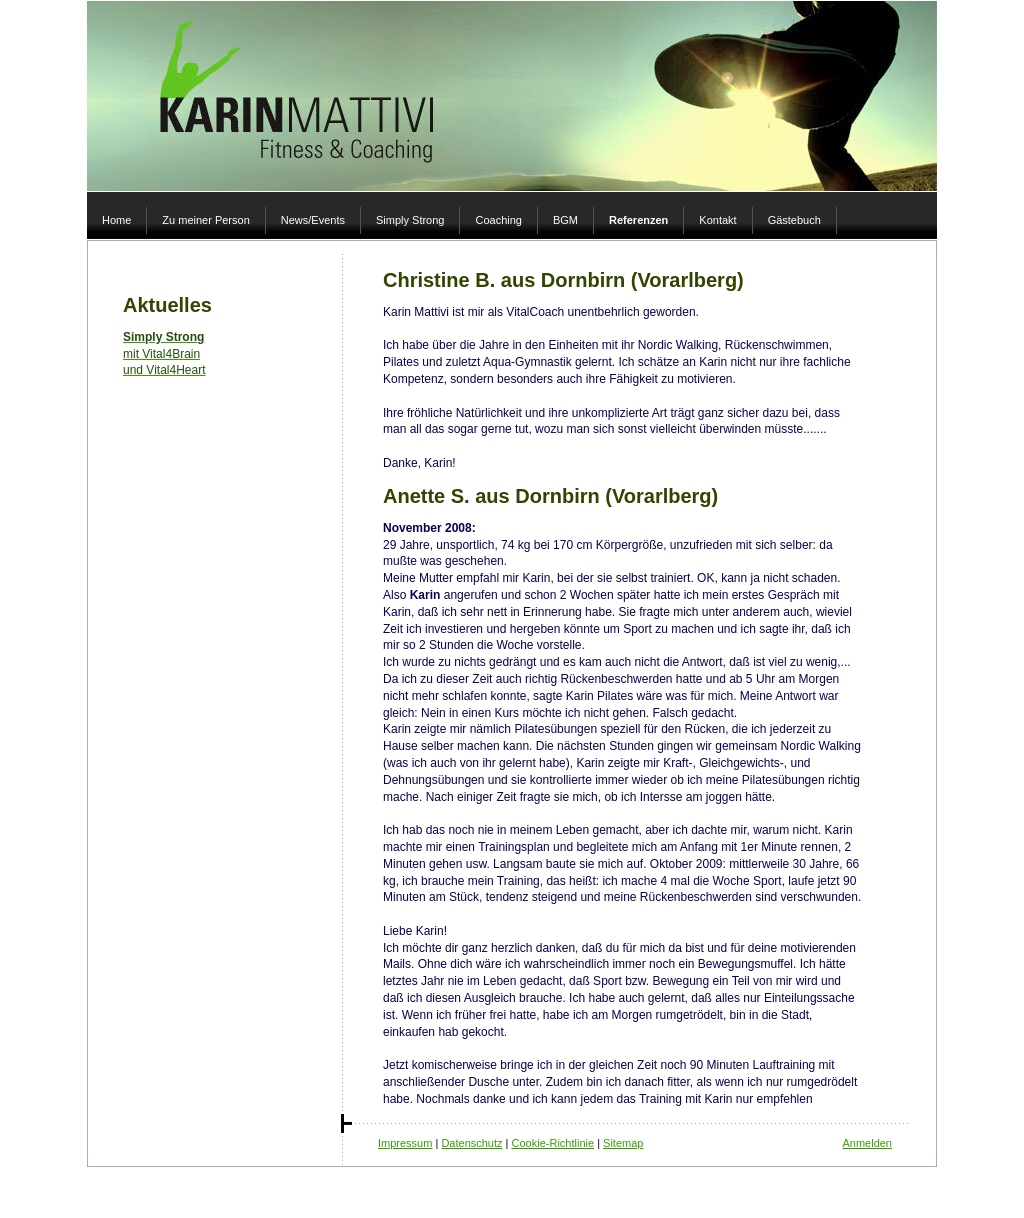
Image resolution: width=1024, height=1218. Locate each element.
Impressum (405, 1143)
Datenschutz (471, 1143)
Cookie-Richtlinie (553, 1143)
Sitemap (623, 1143)
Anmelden (867, 1143)
